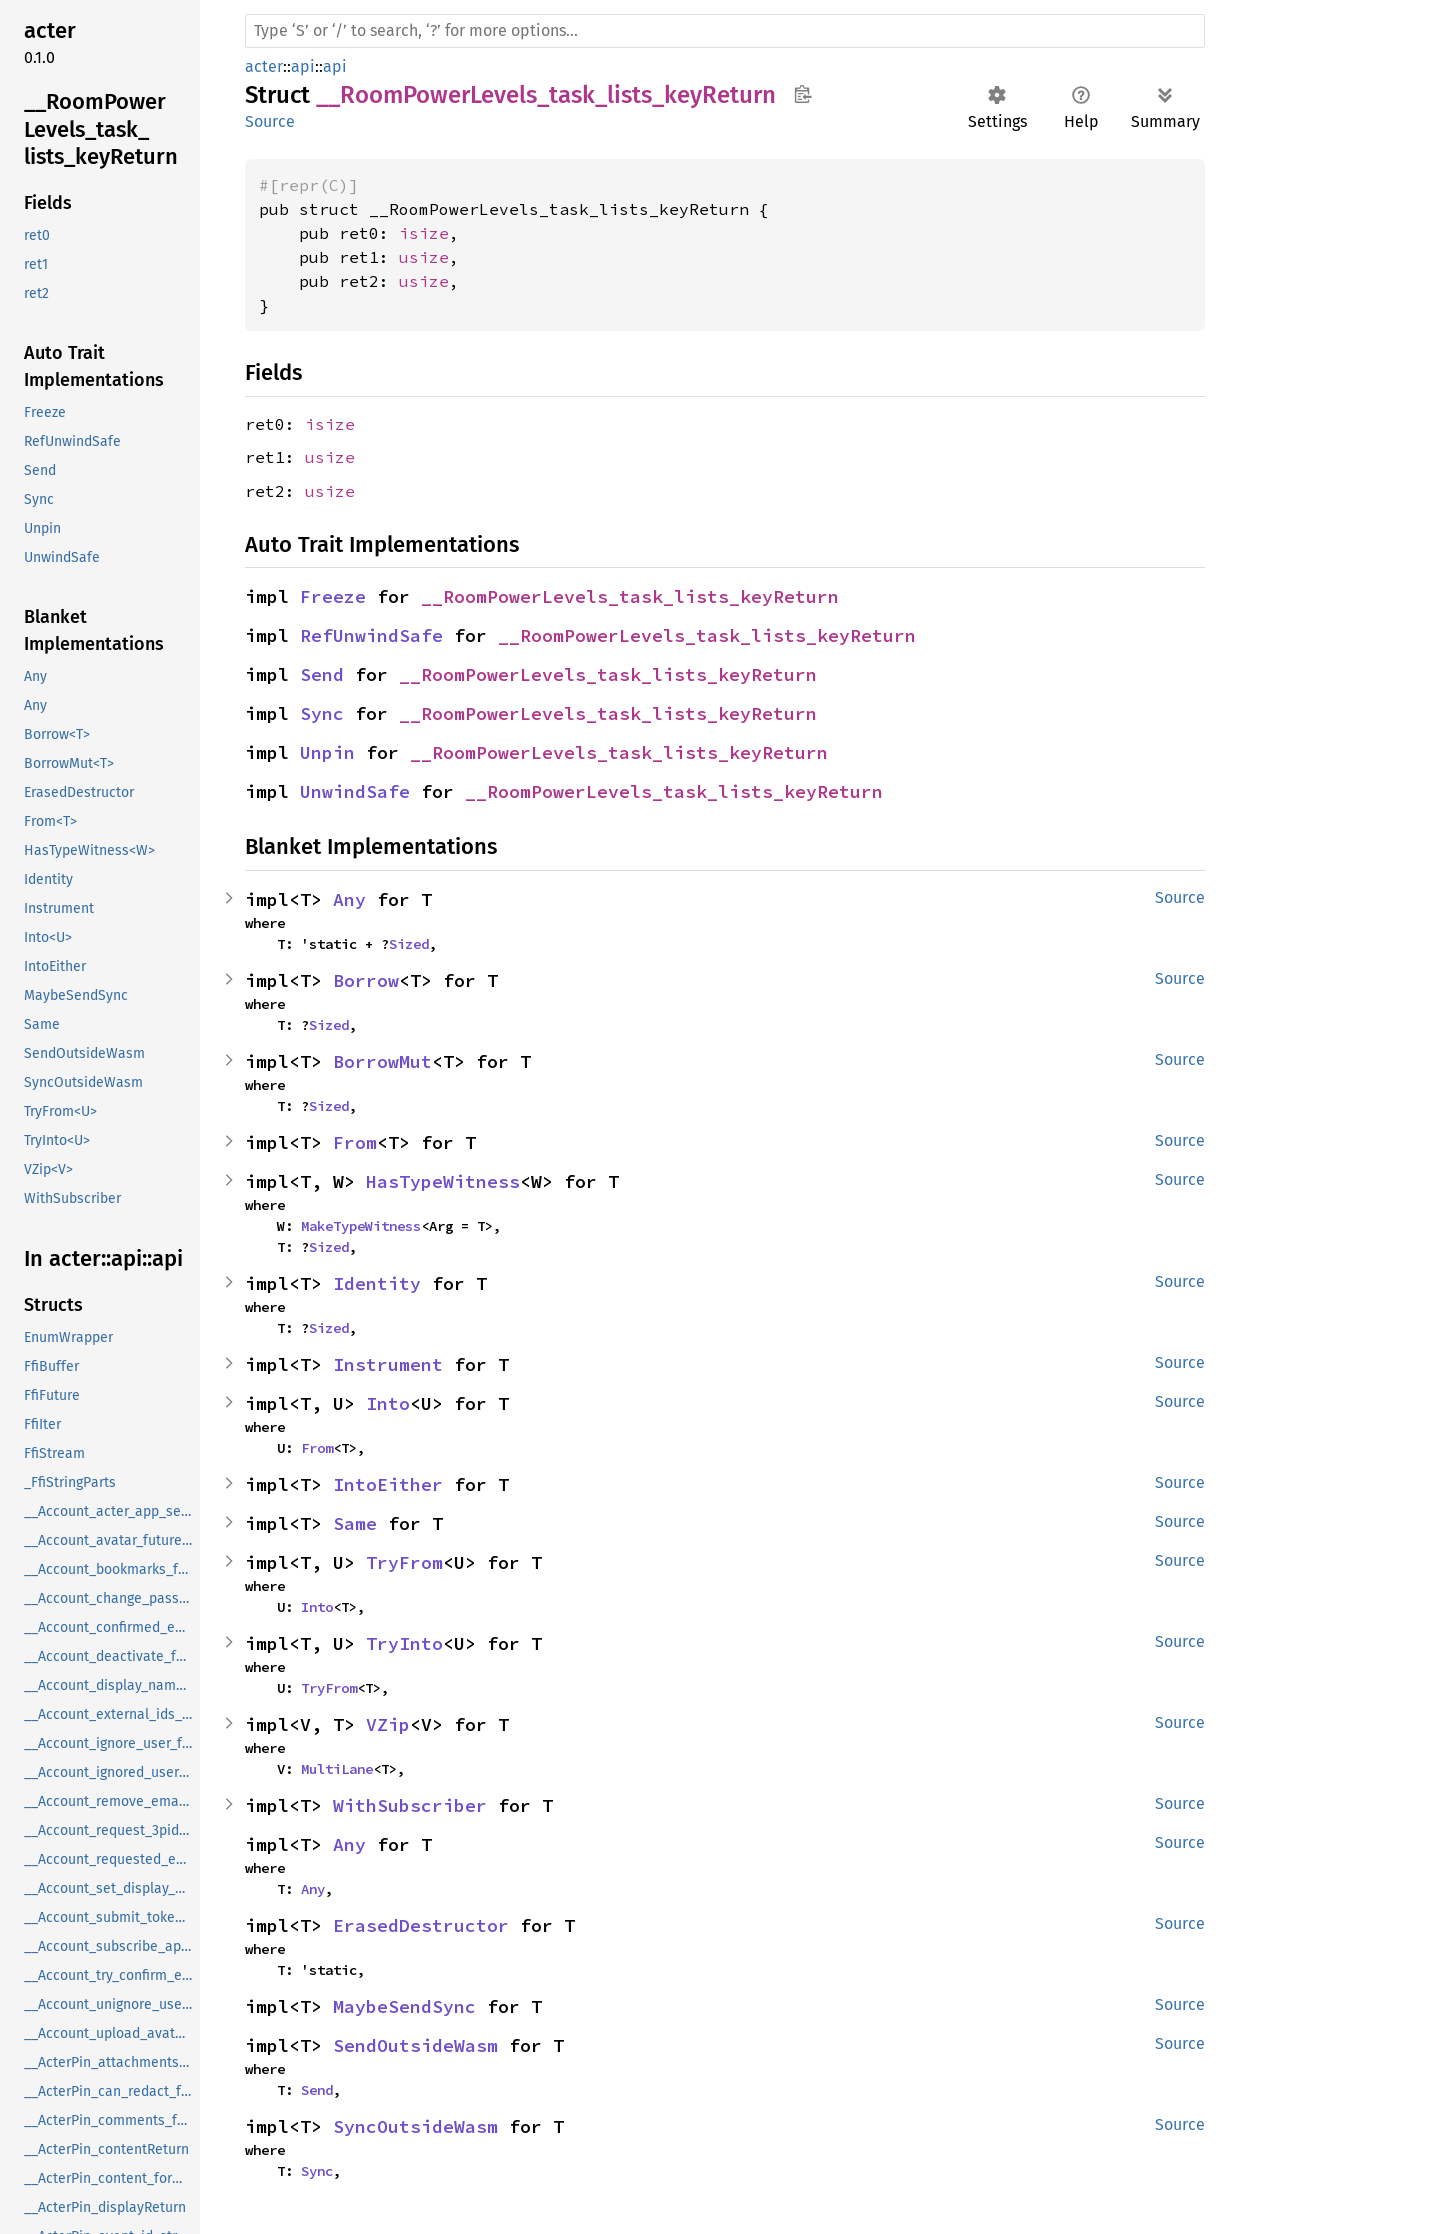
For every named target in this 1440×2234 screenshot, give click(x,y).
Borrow (366, 980)
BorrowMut (382, 1061)
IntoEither (388, 1484)
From (355, 1142)
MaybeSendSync (404, 2006)
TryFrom (404, 1562)
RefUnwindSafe (371, 635)
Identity (377, 1283)
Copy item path (802, 94)
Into (388, 1403)
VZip (388, 1724)
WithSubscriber (410, 1805)
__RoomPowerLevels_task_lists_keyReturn (630, 596)
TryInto (404, 1643)
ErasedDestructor (421, 1925)
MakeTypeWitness (361, 1226)
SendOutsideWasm (415, 2045)
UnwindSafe (355, 791)
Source (270, 121)
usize (424, 257)
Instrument (388, 1364)
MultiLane (337, 1769)
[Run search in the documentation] (725, 31)
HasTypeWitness (443, 1181)
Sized (409, 944)
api (303, 66)
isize (424, 233)
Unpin (327, 752)
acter (264, 66)
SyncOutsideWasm (415, 2126)
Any (349, 899)
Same (355, 1523)
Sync (322, 713)
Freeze (333, 596)
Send (322, 674)
